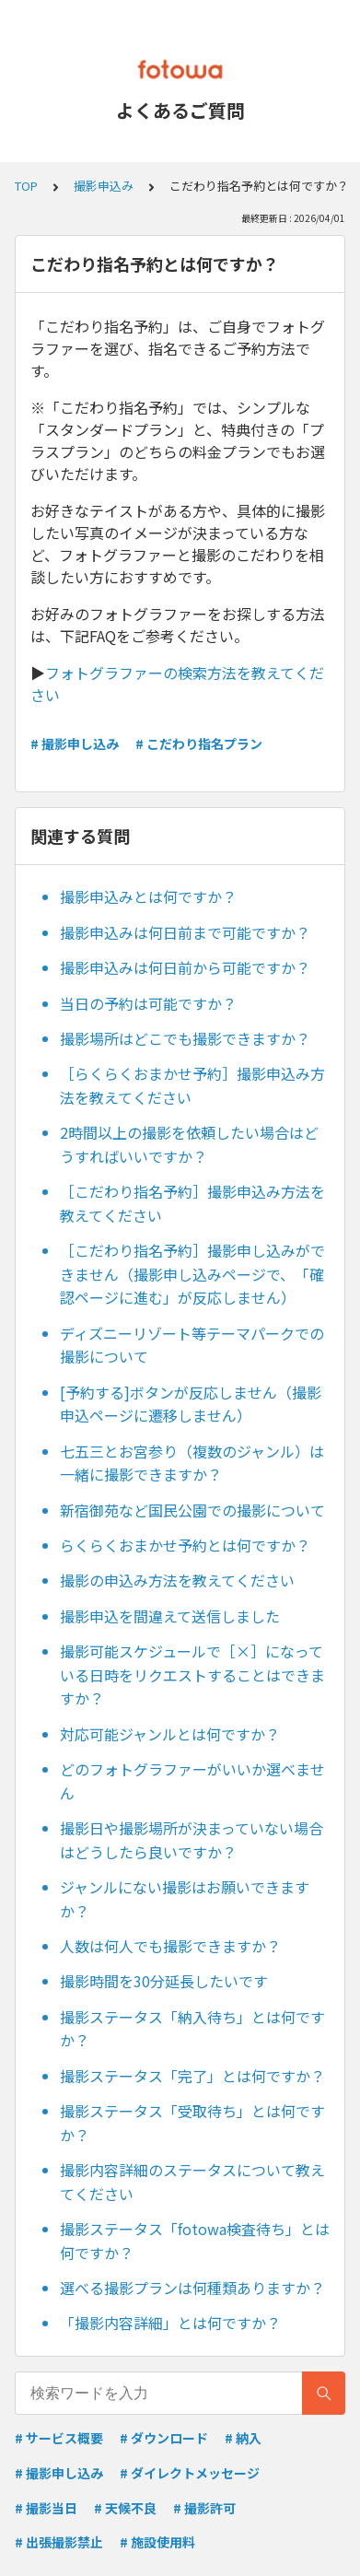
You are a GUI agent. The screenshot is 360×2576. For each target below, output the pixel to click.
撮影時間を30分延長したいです (164, 1981)
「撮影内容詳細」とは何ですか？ (170, 2323)
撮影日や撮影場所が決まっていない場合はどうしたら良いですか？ (191, 1840)
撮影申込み (104, 185)
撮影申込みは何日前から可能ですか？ (185, 967)
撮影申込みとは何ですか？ (148, 896)
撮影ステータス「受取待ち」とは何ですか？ (192, 2123)
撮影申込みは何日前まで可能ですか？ (185, 932)
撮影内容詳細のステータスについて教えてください (192, 2182)
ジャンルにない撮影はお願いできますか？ (184, 1899)
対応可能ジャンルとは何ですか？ (170, 1734)
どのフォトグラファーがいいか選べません (192, 1781)
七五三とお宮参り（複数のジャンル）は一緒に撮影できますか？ (192, 1463)
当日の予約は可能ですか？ (148, 1003)
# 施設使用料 (157, 2542)
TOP (26, 185)
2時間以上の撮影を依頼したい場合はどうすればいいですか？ (189, 1144)
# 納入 (243, 2438)
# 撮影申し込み (74, 743)
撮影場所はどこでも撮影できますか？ (185, 1038)
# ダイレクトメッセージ (190, 2473)
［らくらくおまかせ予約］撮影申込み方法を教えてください (192, 1085)
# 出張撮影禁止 (59, 2542)
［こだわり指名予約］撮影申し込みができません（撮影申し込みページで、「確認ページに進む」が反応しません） (192, 1273)
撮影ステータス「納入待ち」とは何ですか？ (192, 2029)
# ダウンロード (164, 2438)
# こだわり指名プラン (198, 743)
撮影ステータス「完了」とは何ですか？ (192, 2076)
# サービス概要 (59, 2438)
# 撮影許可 (204, 2508)
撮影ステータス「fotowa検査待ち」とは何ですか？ (195, 2241)
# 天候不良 (125, 2508)
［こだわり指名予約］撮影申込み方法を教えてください (192, 1203)
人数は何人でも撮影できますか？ (170, 1946)
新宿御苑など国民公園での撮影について (192, 1510)
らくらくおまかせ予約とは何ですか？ (185, 1545)
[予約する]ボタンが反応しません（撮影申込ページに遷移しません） (190, 1404)
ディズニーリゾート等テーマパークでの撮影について (192, 1345)
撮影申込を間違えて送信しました (170, 1616)
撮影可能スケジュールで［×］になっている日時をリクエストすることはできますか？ (192, 1674)
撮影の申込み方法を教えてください (177, 1580)
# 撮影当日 (46, 2508)
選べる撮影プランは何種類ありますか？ (192, 2288)
